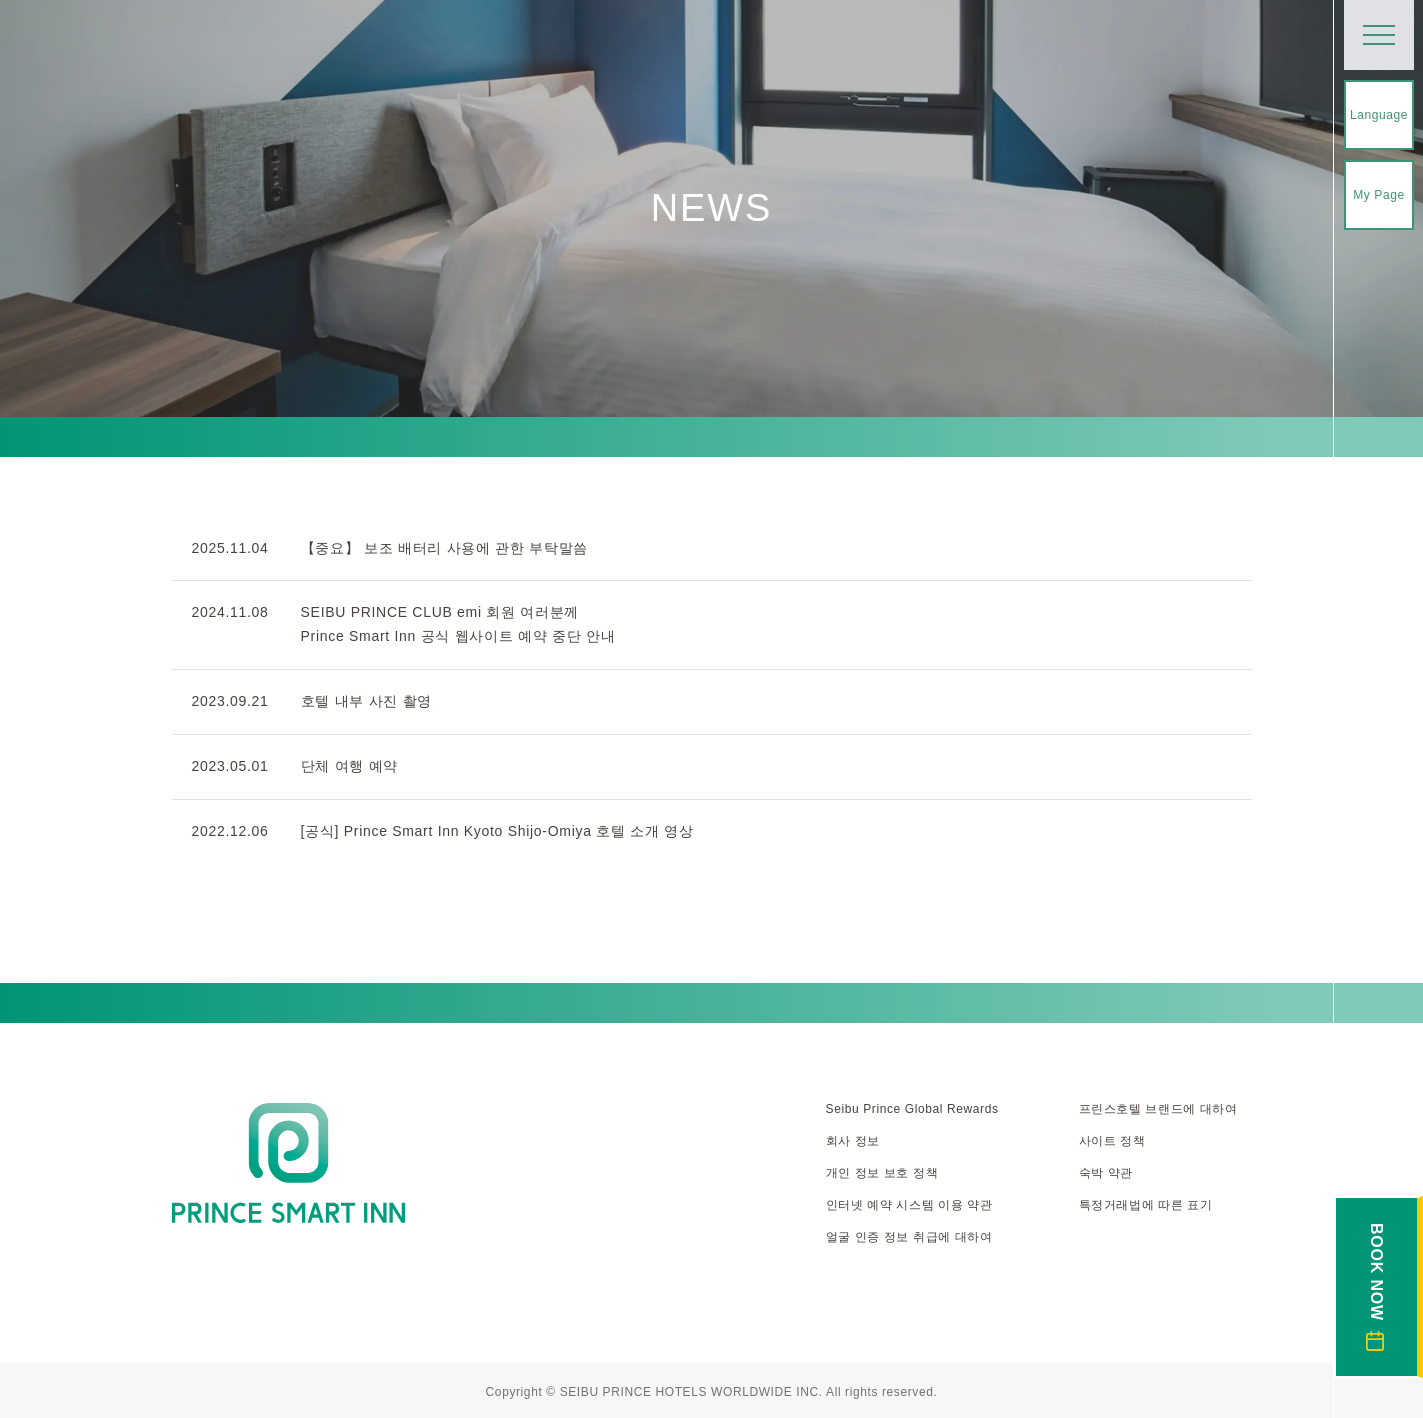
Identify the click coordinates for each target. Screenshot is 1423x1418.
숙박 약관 (1106, 1173)
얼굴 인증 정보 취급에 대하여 (909, 1237)
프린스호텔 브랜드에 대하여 (1158, 1109)
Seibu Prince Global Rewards (912, 1109)
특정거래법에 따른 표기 (1146, 1205)
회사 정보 (853, 1141)
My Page (1379, 195)
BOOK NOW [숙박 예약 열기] (1376, 1287)
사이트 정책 (1112, 1141)
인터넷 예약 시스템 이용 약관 (909, 1205)
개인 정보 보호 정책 (882, 1173)
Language (1379, 115)
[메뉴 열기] (1379, 35)
